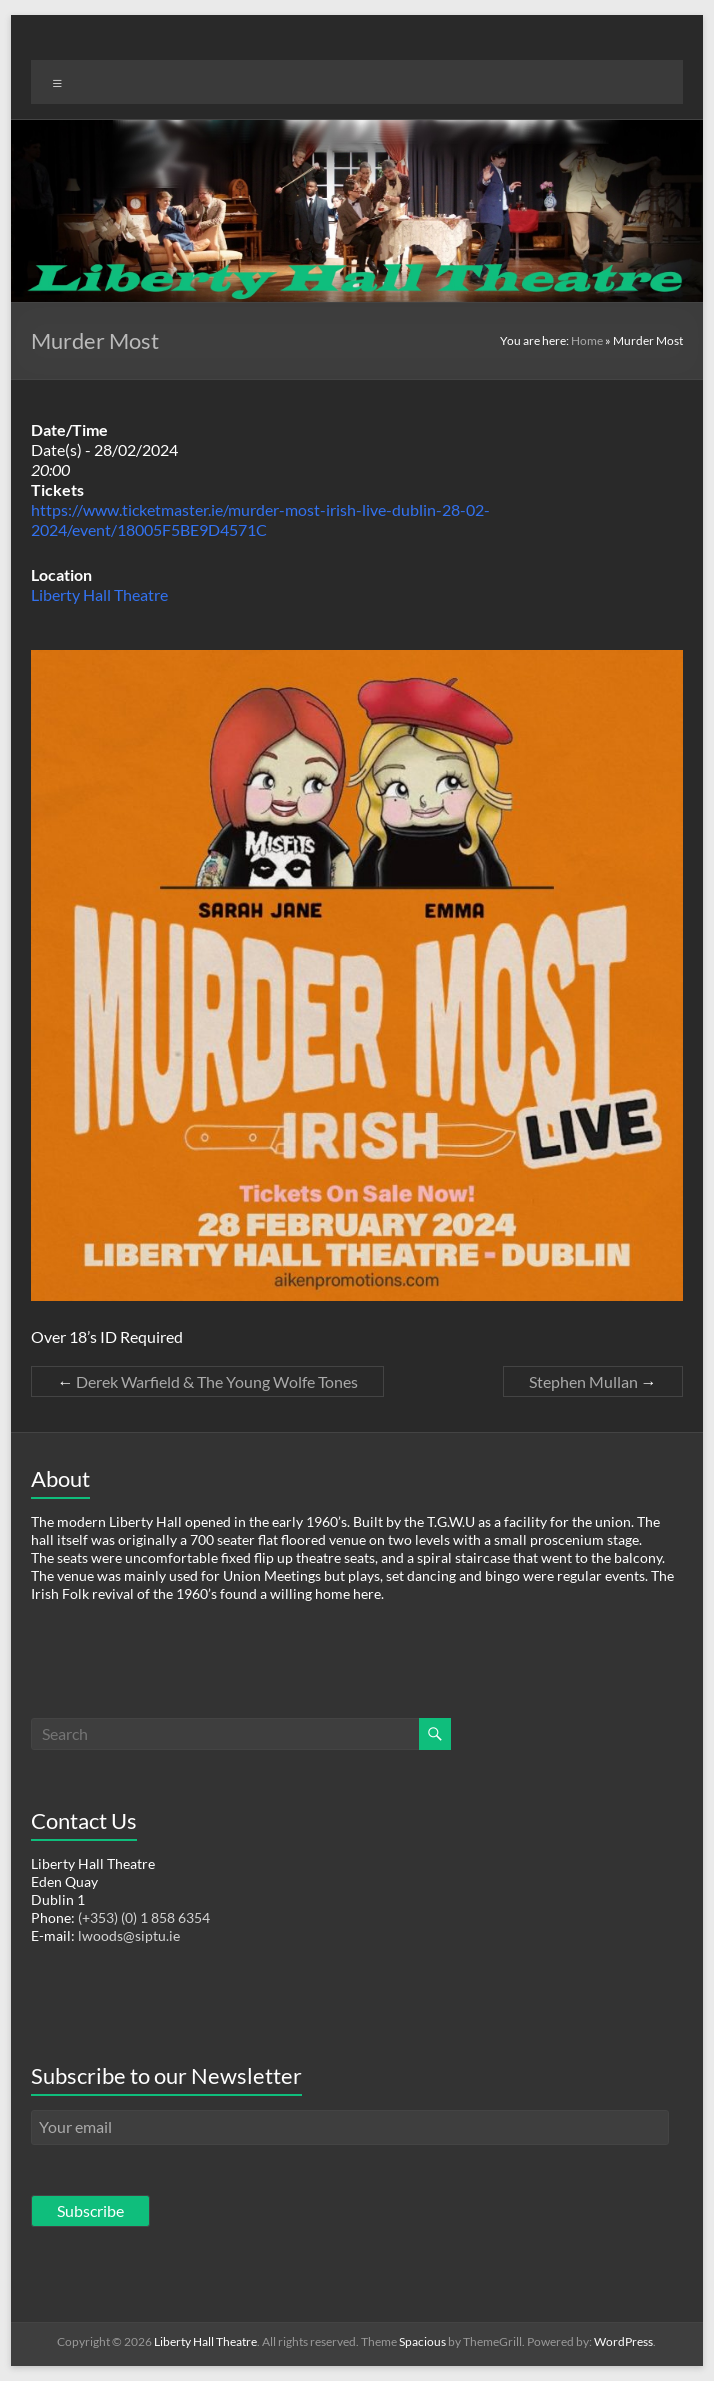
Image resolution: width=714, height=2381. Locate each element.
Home (587, 340)
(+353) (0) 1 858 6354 (144, 1917)
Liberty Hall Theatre (99, 594)
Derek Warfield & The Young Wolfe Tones (207, 1381)
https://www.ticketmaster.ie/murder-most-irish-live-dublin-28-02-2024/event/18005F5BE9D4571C (260, 519)
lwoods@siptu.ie (129, 1935)
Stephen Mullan (593, 1381)
